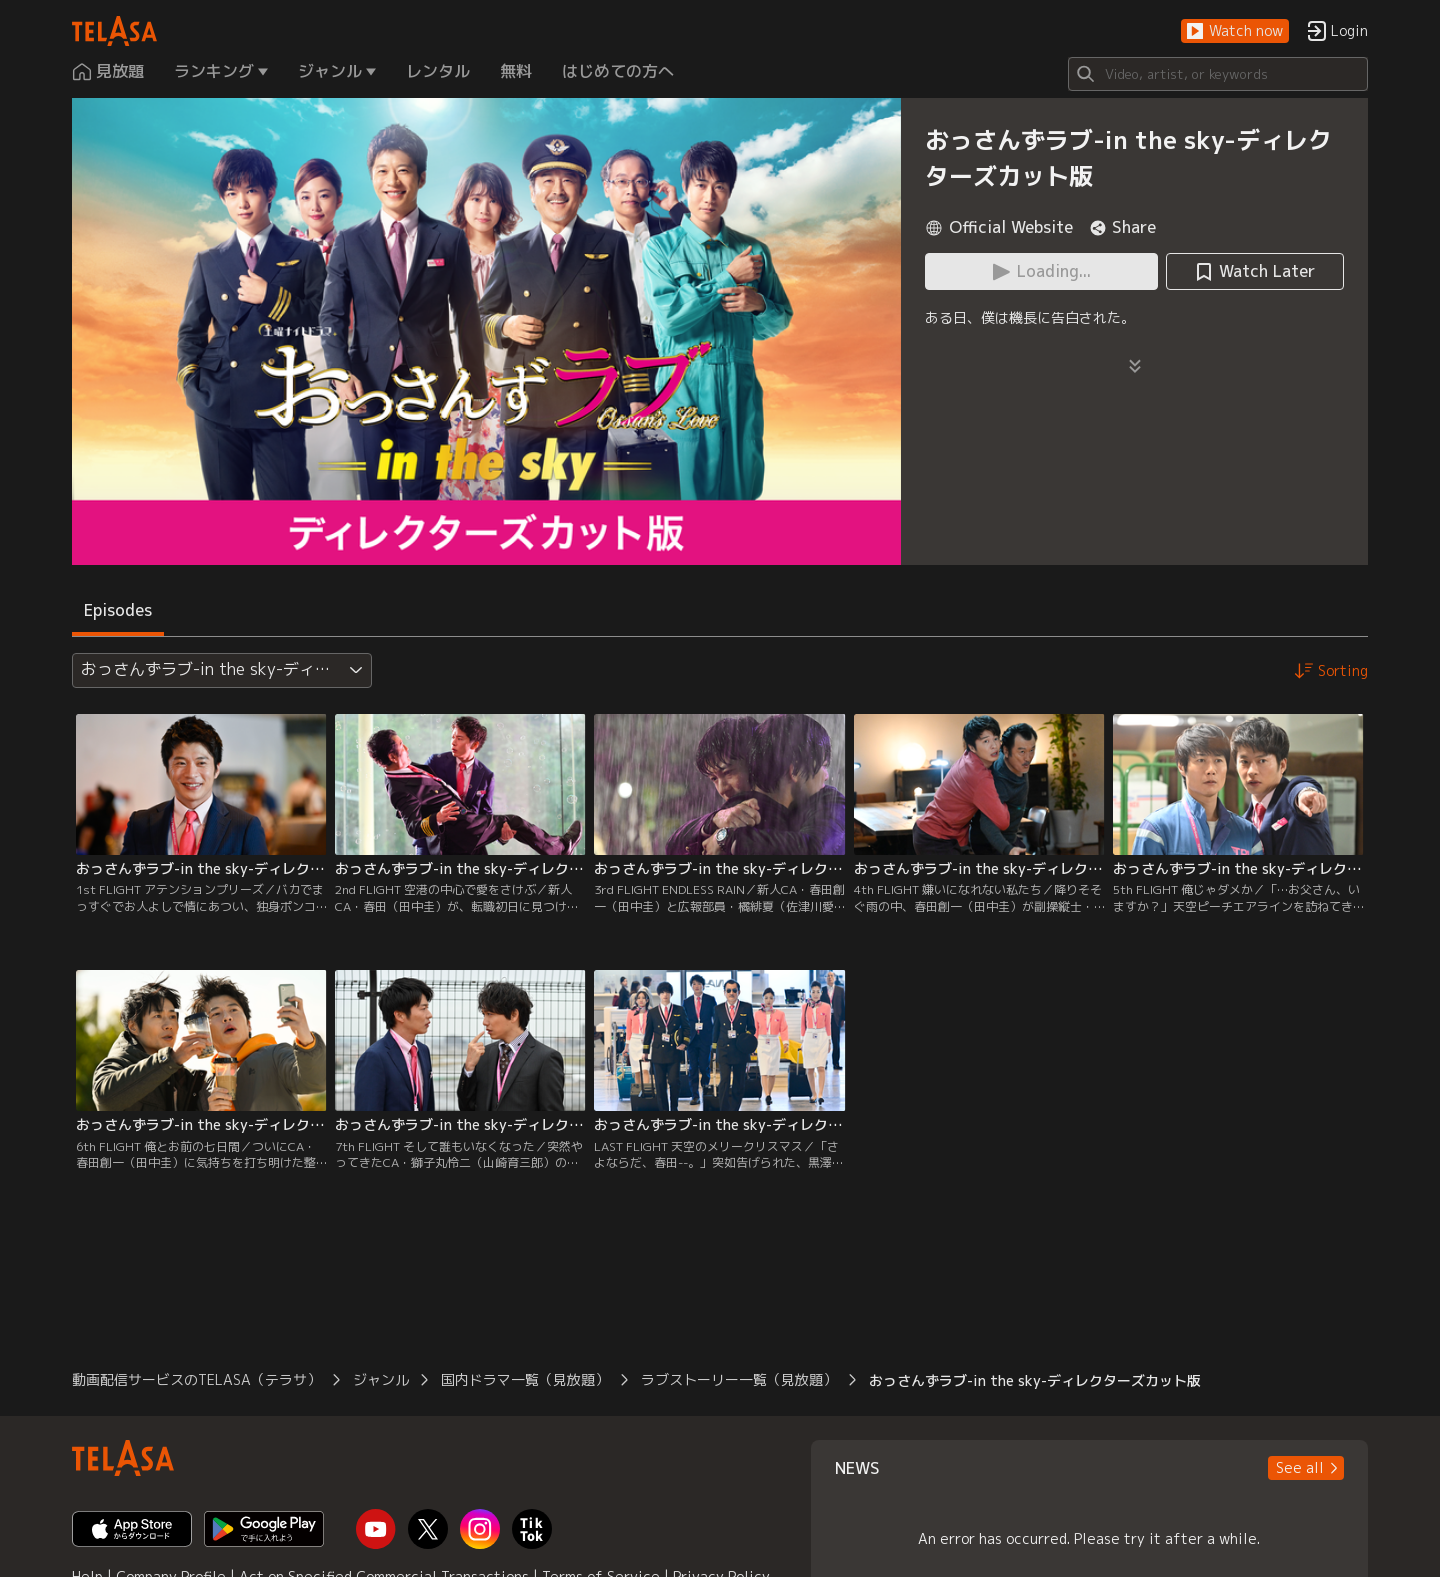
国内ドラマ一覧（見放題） (525, 1379)
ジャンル (381, 1379)
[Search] (1218, 74)
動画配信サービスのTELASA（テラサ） (196, 1379)
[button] (1235, 31)
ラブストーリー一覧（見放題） (739, 1379)
